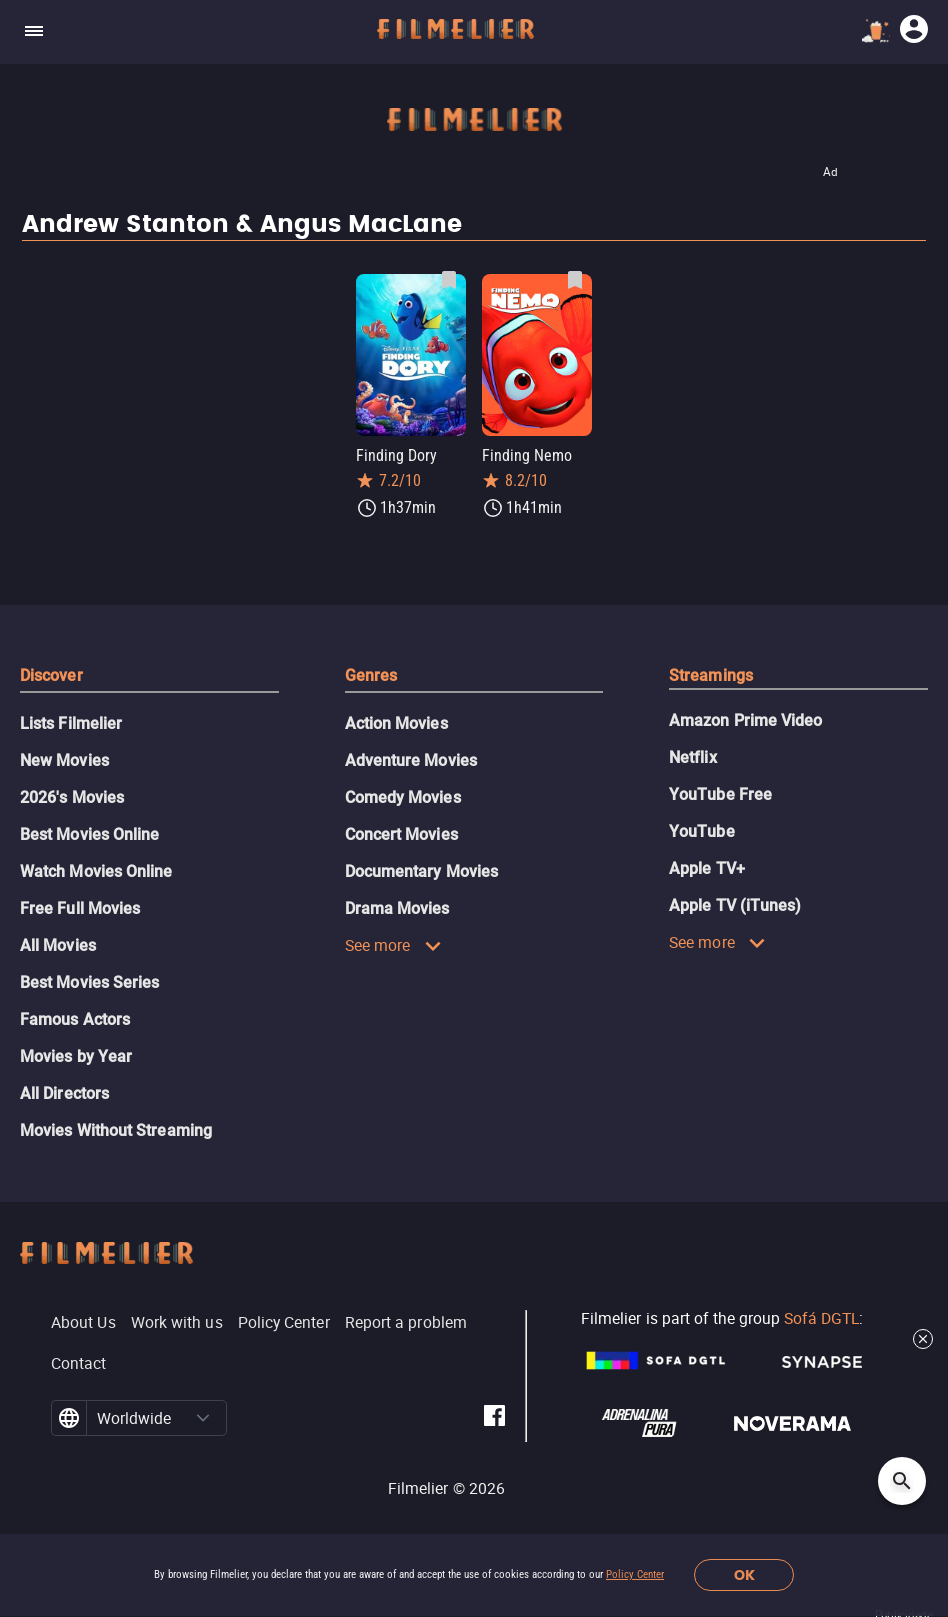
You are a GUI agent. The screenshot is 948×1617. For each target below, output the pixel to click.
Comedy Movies (403, 797)
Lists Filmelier (71, 723)
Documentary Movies (421, 871)
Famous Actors (75, 1019)
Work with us (177, 1322)
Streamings (711, 675)
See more (393, 945)
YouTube (702, 831)
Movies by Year (76, 1056)
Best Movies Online (89, 834)
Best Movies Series (89, 982)
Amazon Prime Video (745, 720)
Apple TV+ (707, 868)
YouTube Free (720, 794)
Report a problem (406, 1322)
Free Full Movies (80, 908)
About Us (83, 1322)
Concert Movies (401, 834)
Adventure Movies (411, 760)
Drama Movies (397, 908)
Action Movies (396, 723)
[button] (203, 1418)
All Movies (58, 945)
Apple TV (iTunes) (735, 905)
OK (744, 1575)
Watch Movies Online (96, 871)
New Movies (64, 760)
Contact (79, 1363)
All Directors (64, 1093)
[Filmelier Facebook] (494, 1418)
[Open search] (902, 1481)
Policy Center (635, 1574)
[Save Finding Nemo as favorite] (575, 280)
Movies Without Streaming (116, 1130)
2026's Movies (72, 797)
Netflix (693, 757)
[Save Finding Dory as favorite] (449, 280)
